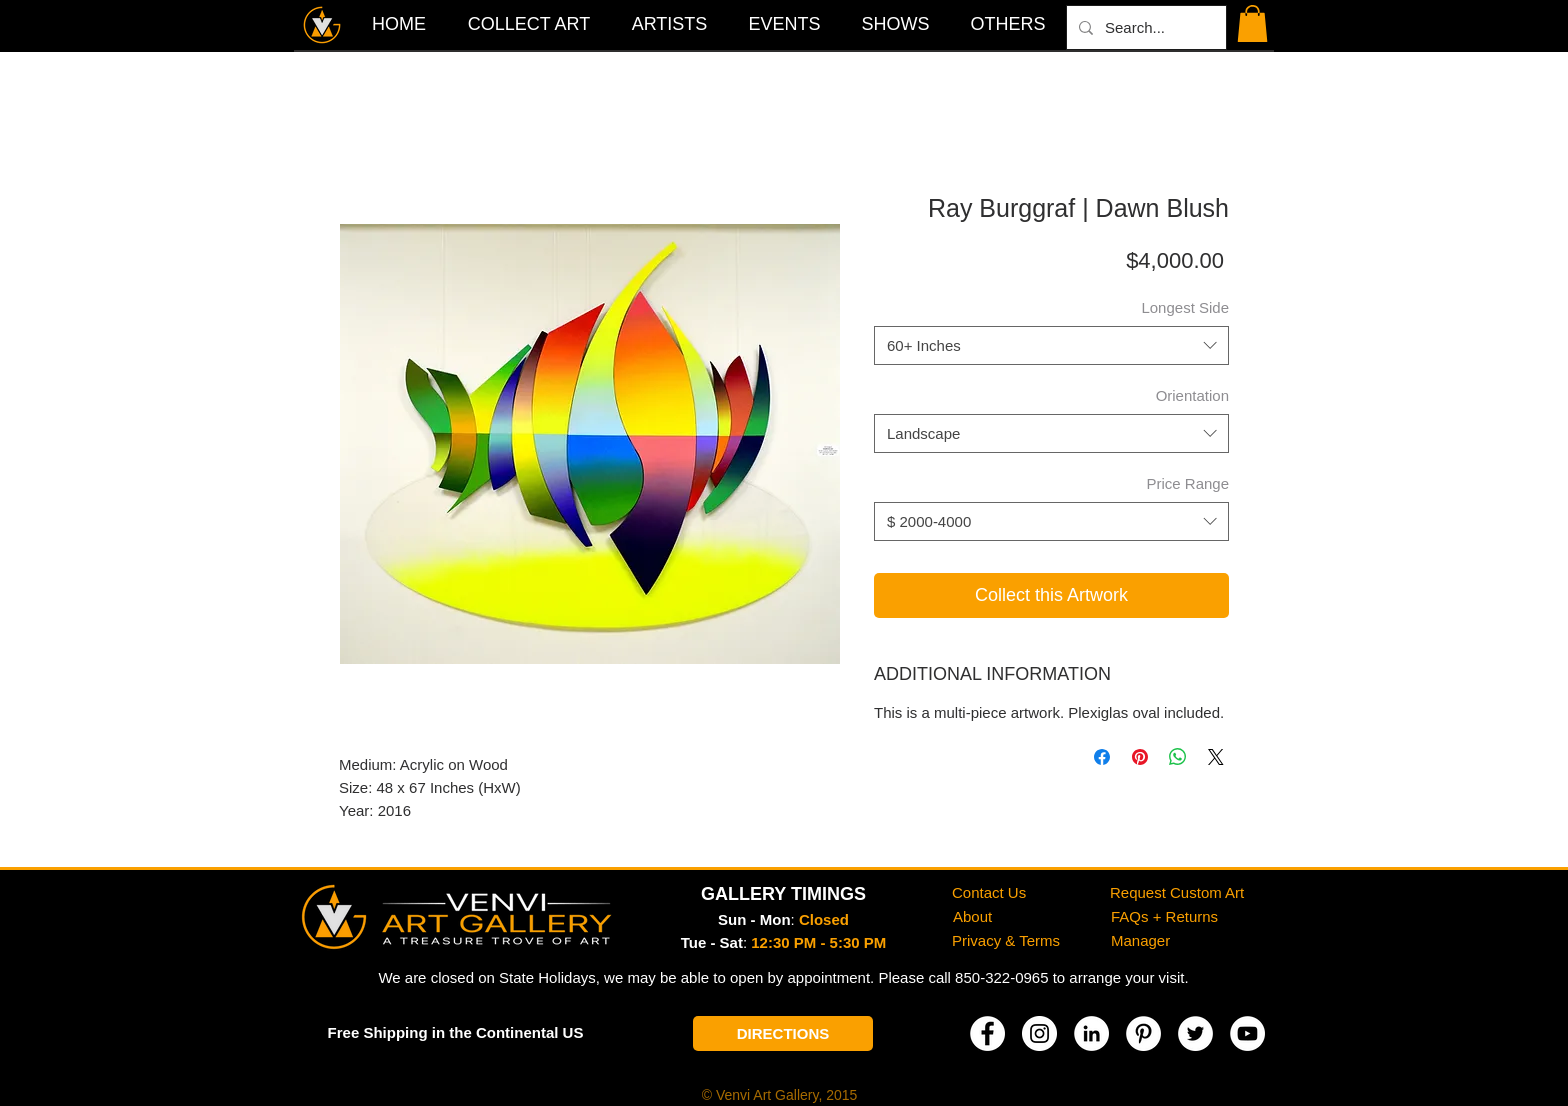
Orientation (1192, 395)
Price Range (1187, 483)
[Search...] (1144, 27)
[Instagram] (1039, 1033)
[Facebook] (987, 1033)
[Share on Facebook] (1102, 757)
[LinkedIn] (1091, 1033)
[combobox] (1051, 345)
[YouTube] (1247, 1033)
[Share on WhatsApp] (1178, 757)
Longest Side (1185, 307)
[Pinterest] (1143, 1033)
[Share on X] (1216, 757)
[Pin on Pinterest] (1140, 757)
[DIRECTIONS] (783, 1033)
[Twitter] (1195, 1033)
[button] (1008, 24)
